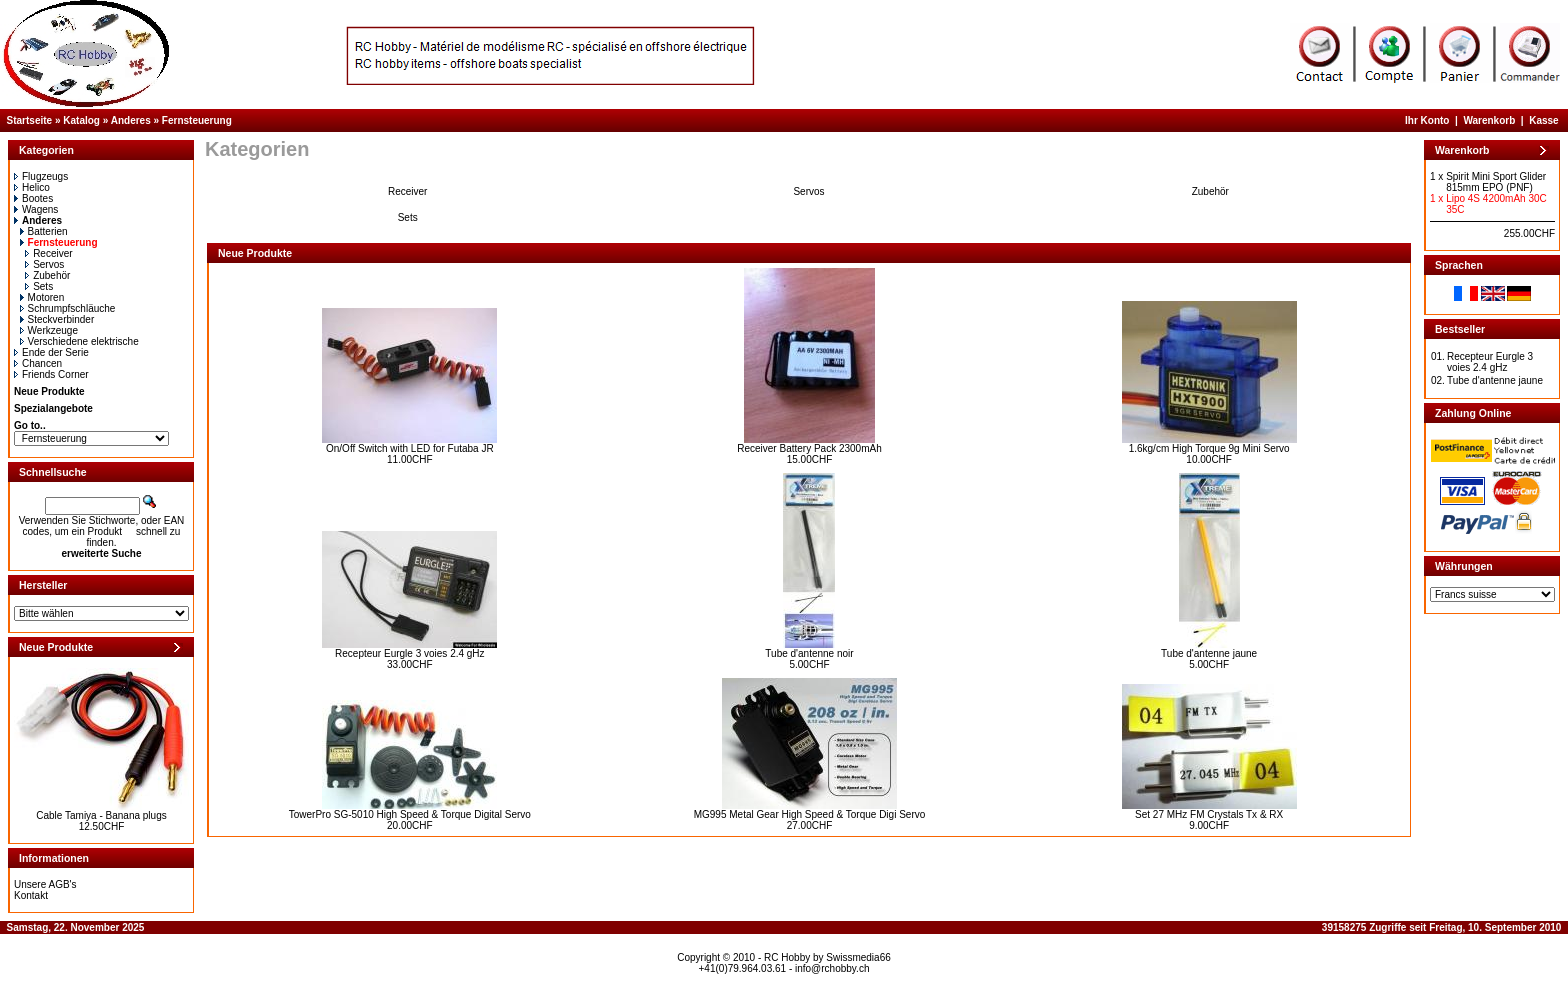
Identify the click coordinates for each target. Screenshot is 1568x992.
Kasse (1543, 120)
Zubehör (47, 275)
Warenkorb (1489, 120)
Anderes (131, 120)
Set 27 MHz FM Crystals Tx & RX (1209, 814)
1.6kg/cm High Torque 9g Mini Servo (1209, 448)
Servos (44, 264)
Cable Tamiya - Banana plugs (101, 815)
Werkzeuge (49, 330)
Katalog (81, 120)
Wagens (36, 209)
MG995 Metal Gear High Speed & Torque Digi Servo (810, 814)
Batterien (44, 231)
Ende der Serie (51, 352)
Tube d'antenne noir (809, 653)
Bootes (33, 198)
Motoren (42, 297)
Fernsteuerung (197, 120)
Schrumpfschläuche (68, 308)
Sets (39, 286)
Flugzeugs (41, 176)
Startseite (30, 120)
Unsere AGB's (45, 884)
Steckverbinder (57, 319)
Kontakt (31, 895)
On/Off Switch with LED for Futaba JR (410, 448)
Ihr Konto (1427, 120)
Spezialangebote (53, 408)
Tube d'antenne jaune (1209, 653)
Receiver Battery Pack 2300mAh (809, 448)
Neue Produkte (49, 391)
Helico (32, 187)
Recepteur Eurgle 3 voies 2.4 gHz (410, 653)
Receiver (48, 253)
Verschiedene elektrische (79, 341)
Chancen (38, 363)
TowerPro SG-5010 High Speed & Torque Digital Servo (410, 814)
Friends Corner (51, 374)
